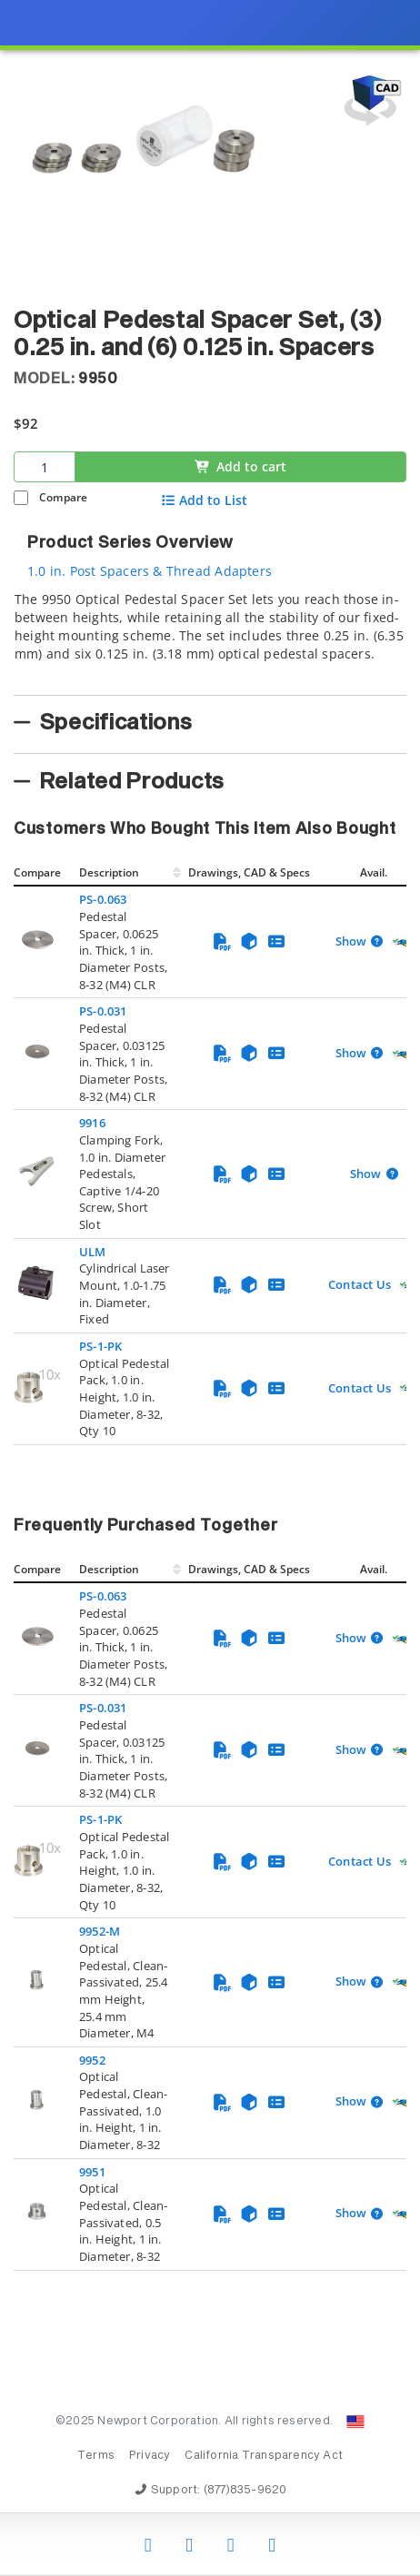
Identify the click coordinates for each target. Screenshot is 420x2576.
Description (109, 872)
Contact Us (359, 1284)
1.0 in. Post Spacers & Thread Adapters (149, 571)
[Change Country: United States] (355, 2422)
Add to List (204, 500)
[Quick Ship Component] (402, 942)
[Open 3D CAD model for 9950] (370, 100)
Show (350, 942)
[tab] (210, 637)
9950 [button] (98, 379)
